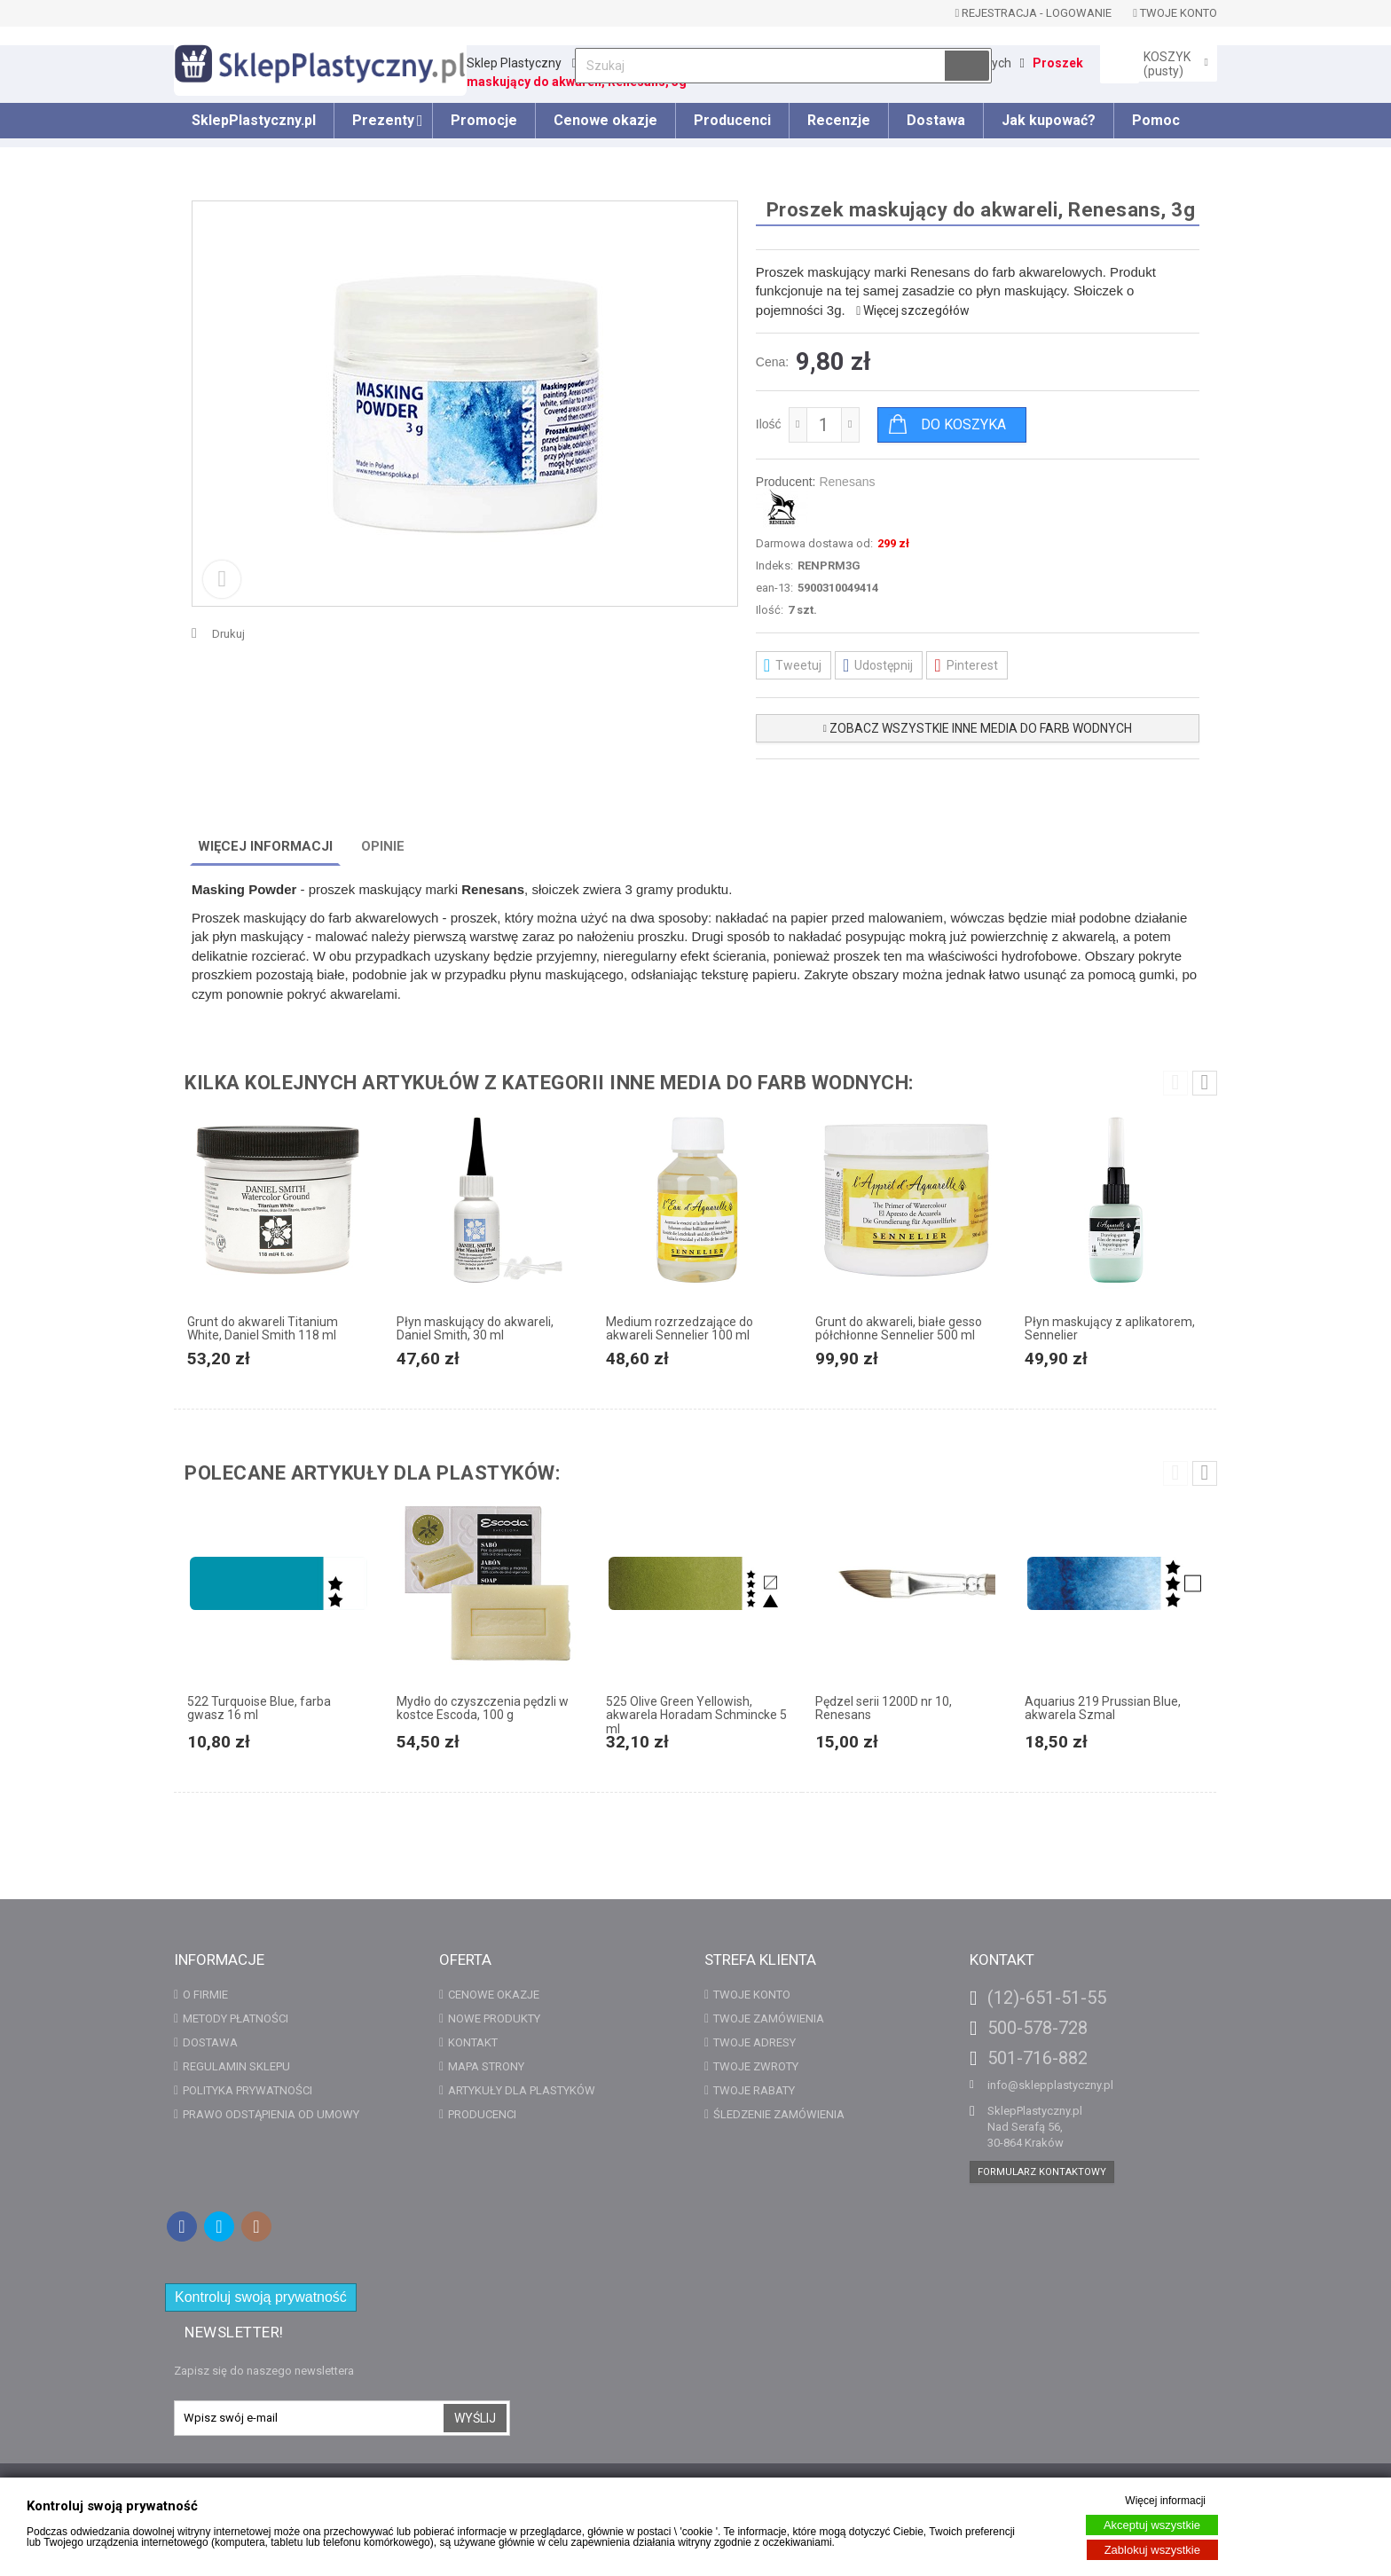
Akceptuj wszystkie (1152, 2525)
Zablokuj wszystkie (1152, 2549)
